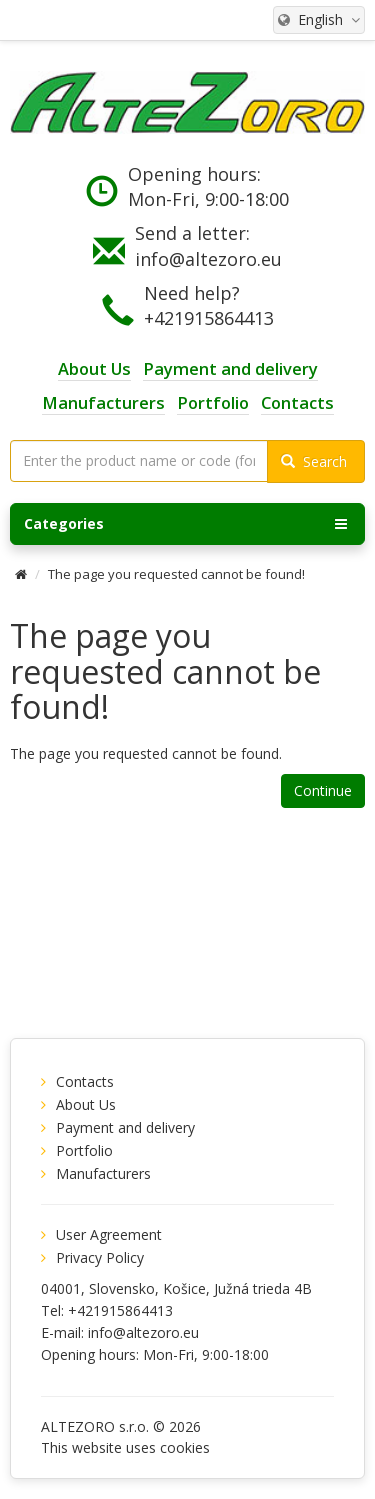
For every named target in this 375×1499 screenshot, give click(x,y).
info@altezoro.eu (208, 259)
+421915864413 (209, 318)
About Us (86, 1104)
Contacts (85, 1081)
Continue (323, 790)
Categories (185, 524)
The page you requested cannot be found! (176, 574)
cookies (185, 1447)
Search (314, 461)
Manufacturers (103, 1173)
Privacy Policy (100, 1257)
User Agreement (109, 1234)
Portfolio (84, 1150)
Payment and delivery (125, 1127)
